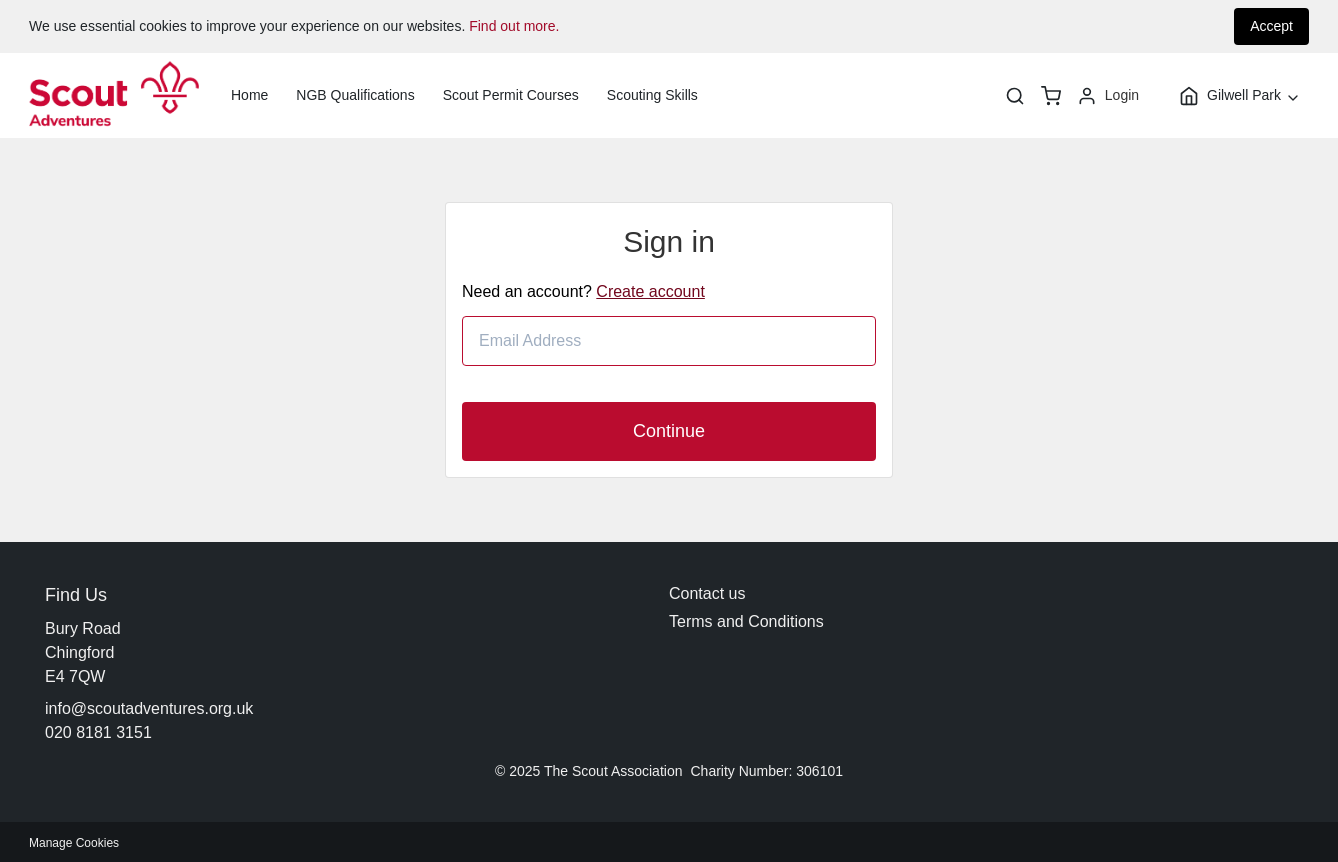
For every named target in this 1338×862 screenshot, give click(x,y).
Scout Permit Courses (511, 95)
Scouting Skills (652, 95)
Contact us (707, 593)
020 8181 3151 (98, 732)
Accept (1271, 26)
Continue (669, 431)
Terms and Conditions (746, 621)
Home (249, 95)
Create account (650, 291)
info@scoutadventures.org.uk (149, 708)
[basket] (1051, 96)
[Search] (1015, 96)
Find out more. (514, 26)
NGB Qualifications (355, 95)
